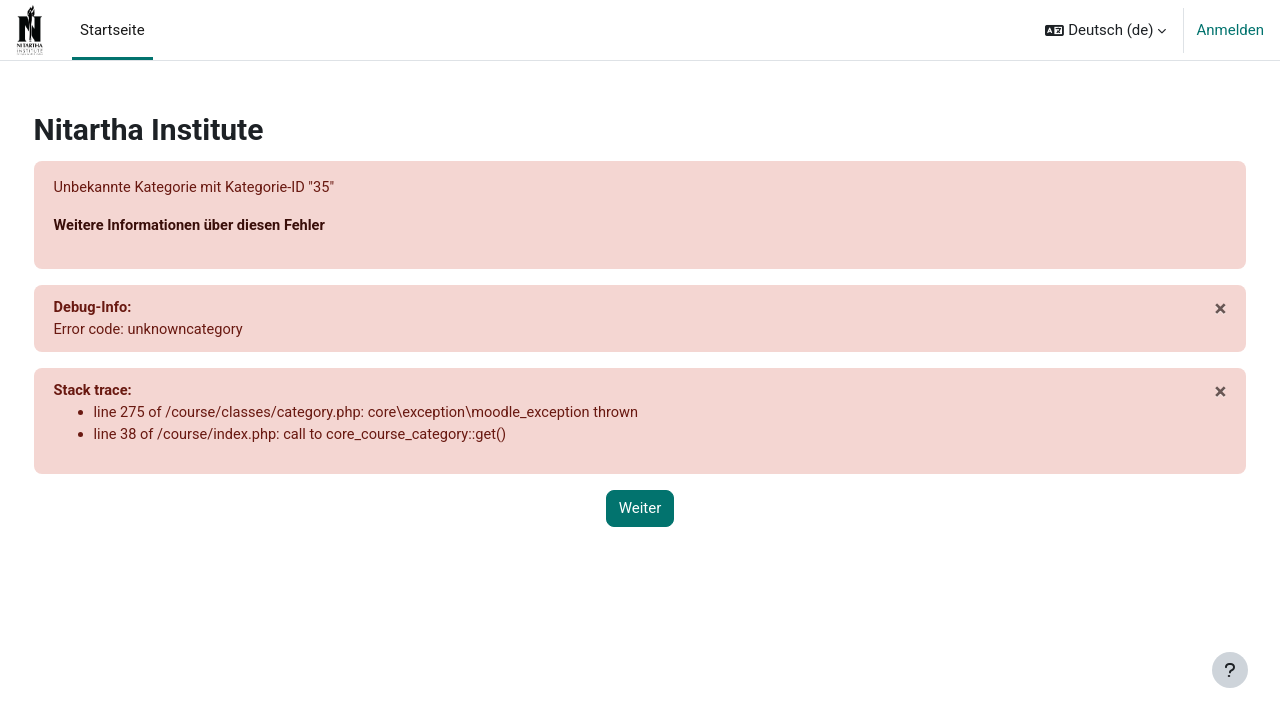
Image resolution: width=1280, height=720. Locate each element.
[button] (1105, 30)
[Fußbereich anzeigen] (1230, 670)
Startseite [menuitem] (112, 30)
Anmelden (1230, 30)
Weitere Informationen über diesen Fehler (230, 227)
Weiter (640, 513)
